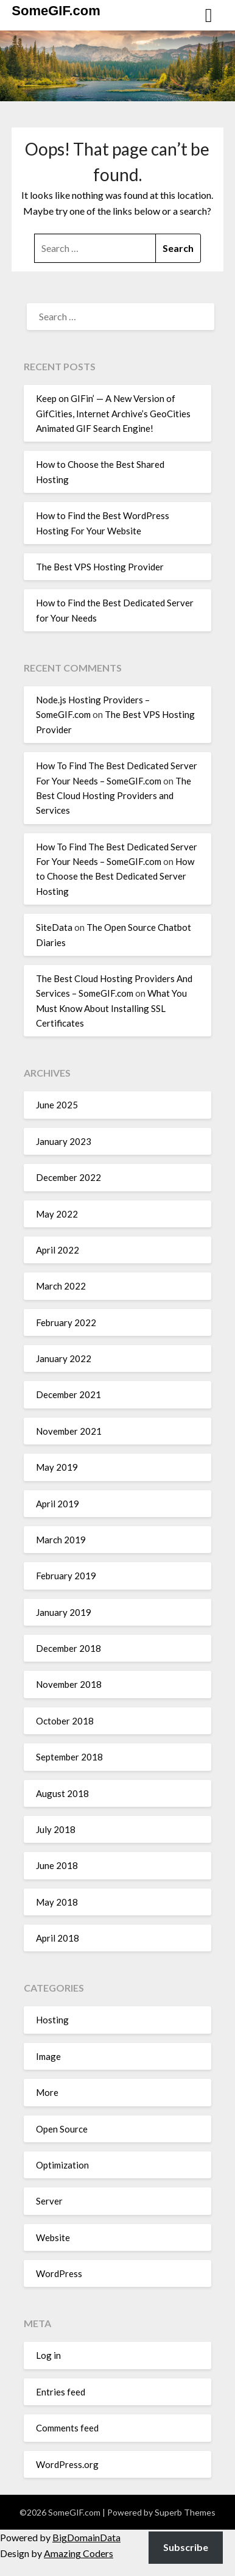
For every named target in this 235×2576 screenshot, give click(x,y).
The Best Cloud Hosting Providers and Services (113, 795)
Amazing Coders (78, 2553)
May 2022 (57, 1213)
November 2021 (69, 1431)
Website (53, 2237)
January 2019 (63, 1612)
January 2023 (63, 1141)
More (47, 2092)
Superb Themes (185, 2512)
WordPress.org (67, 2464)
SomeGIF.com (56, 10)
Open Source (62, 2128)
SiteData (54, 927)
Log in (48, 2355)
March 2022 (61, 1285)
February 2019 (66, 1575)
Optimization (62, 2164)
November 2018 (69, 1684)
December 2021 (68, 1394)
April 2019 (57, 1503)
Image (48, 2056)
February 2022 (66, 1322)
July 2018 (55, 1829)
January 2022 (63, 1358)
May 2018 (57, 1901)
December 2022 (68, 1177)
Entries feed (60, 2391)
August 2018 (62, 1793)
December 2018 (68, 1648)
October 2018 (65, 1720)
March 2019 (61, 1539)
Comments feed (67, 2427)
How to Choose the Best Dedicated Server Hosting (115, 876)
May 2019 (57, 1467)
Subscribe (185, 2547)
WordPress (59, 2273)
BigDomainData (86, 2537)
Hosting (52, 2019)
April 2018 (57, 1937)
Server (49, 2200)
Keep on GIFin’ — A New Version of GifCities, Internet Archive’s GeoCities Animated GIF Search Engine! (113, 413)
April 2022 (57, 1249)
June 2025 (57, 1104)
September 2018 (69, 1756)
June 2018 (57, 1865)
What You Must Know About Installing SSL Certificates (111, 1008)
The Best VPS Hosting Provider (100, 566)
